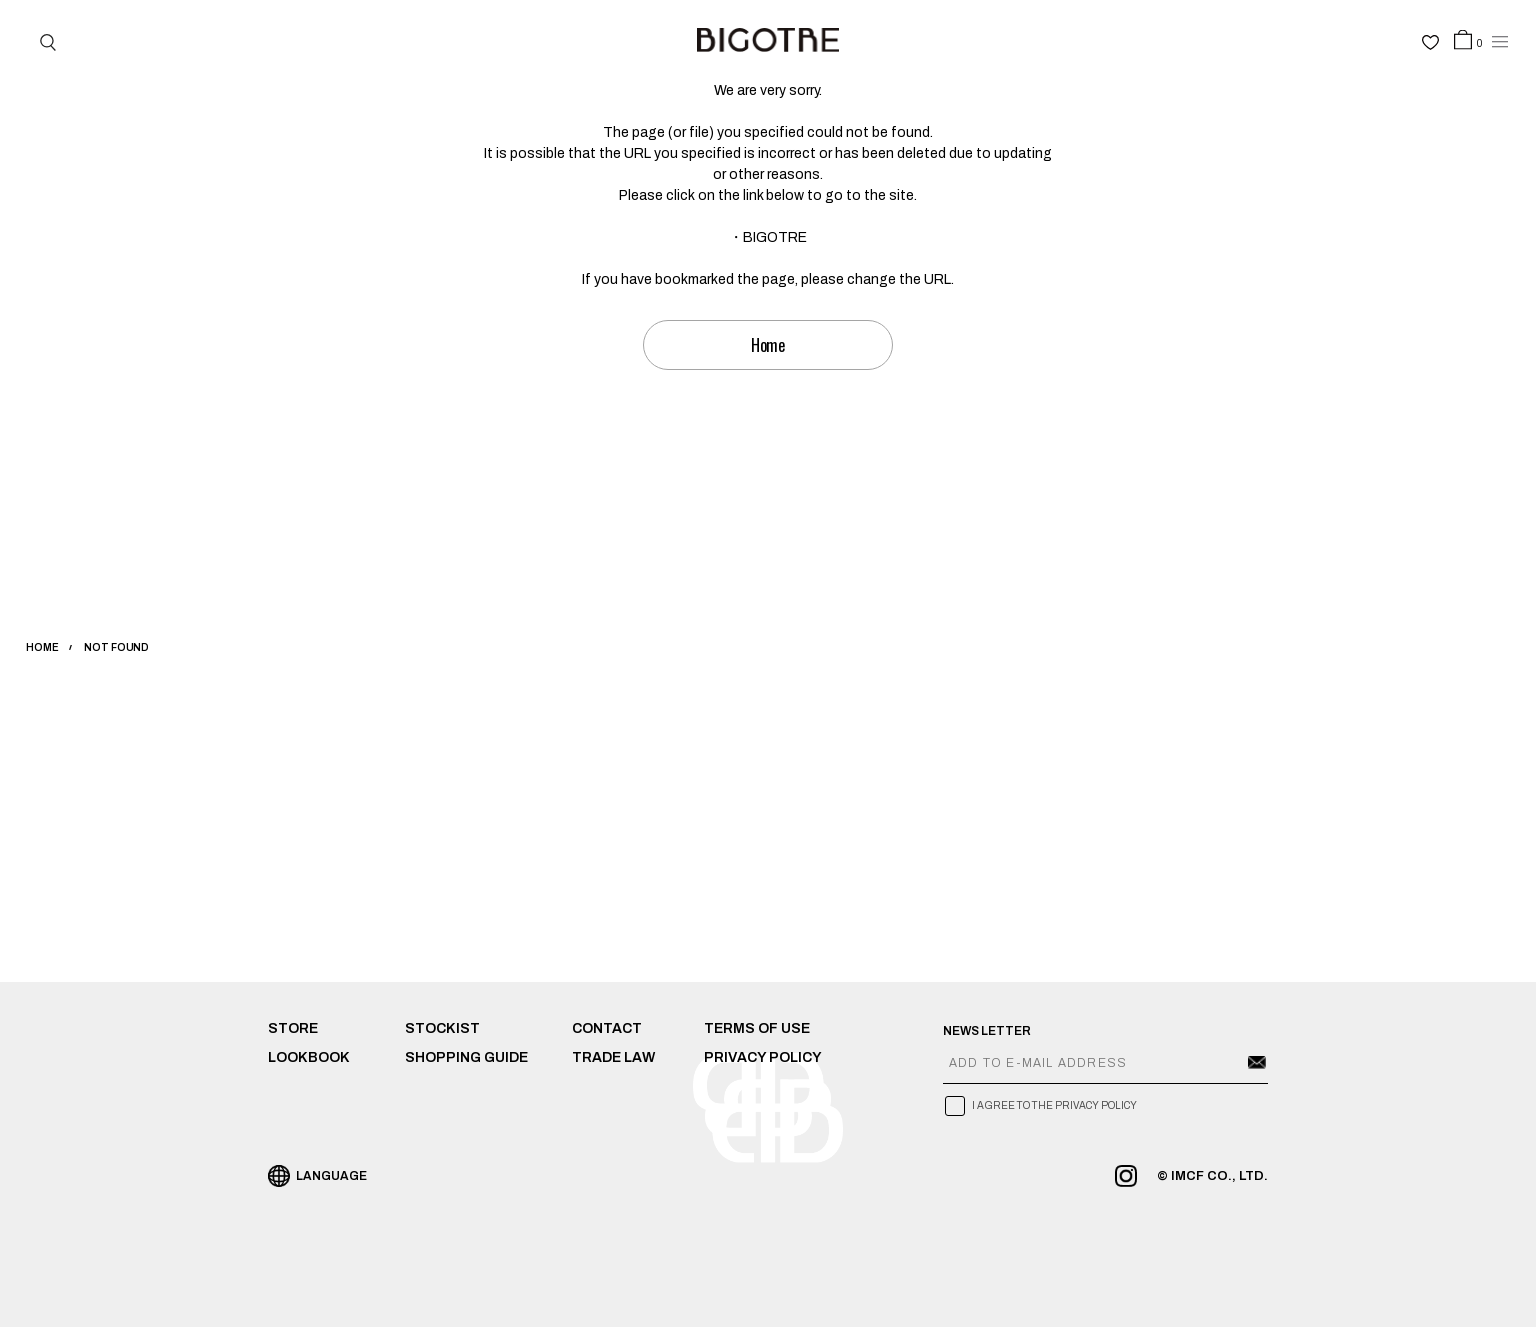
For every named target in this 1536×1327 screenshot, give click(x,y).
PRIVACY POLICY (763, 1057)
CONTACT (607, 1028)
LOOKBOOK (309, 1057)
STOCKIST (442, 1028)
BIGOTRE (775, 237)
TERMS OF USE (757, 1028)
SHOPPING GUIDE (466, 1057)
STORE (293, 1028)
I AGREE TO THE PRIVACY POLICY (1054, 1105)
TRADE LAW (613, 1057)
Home (768, 345)
